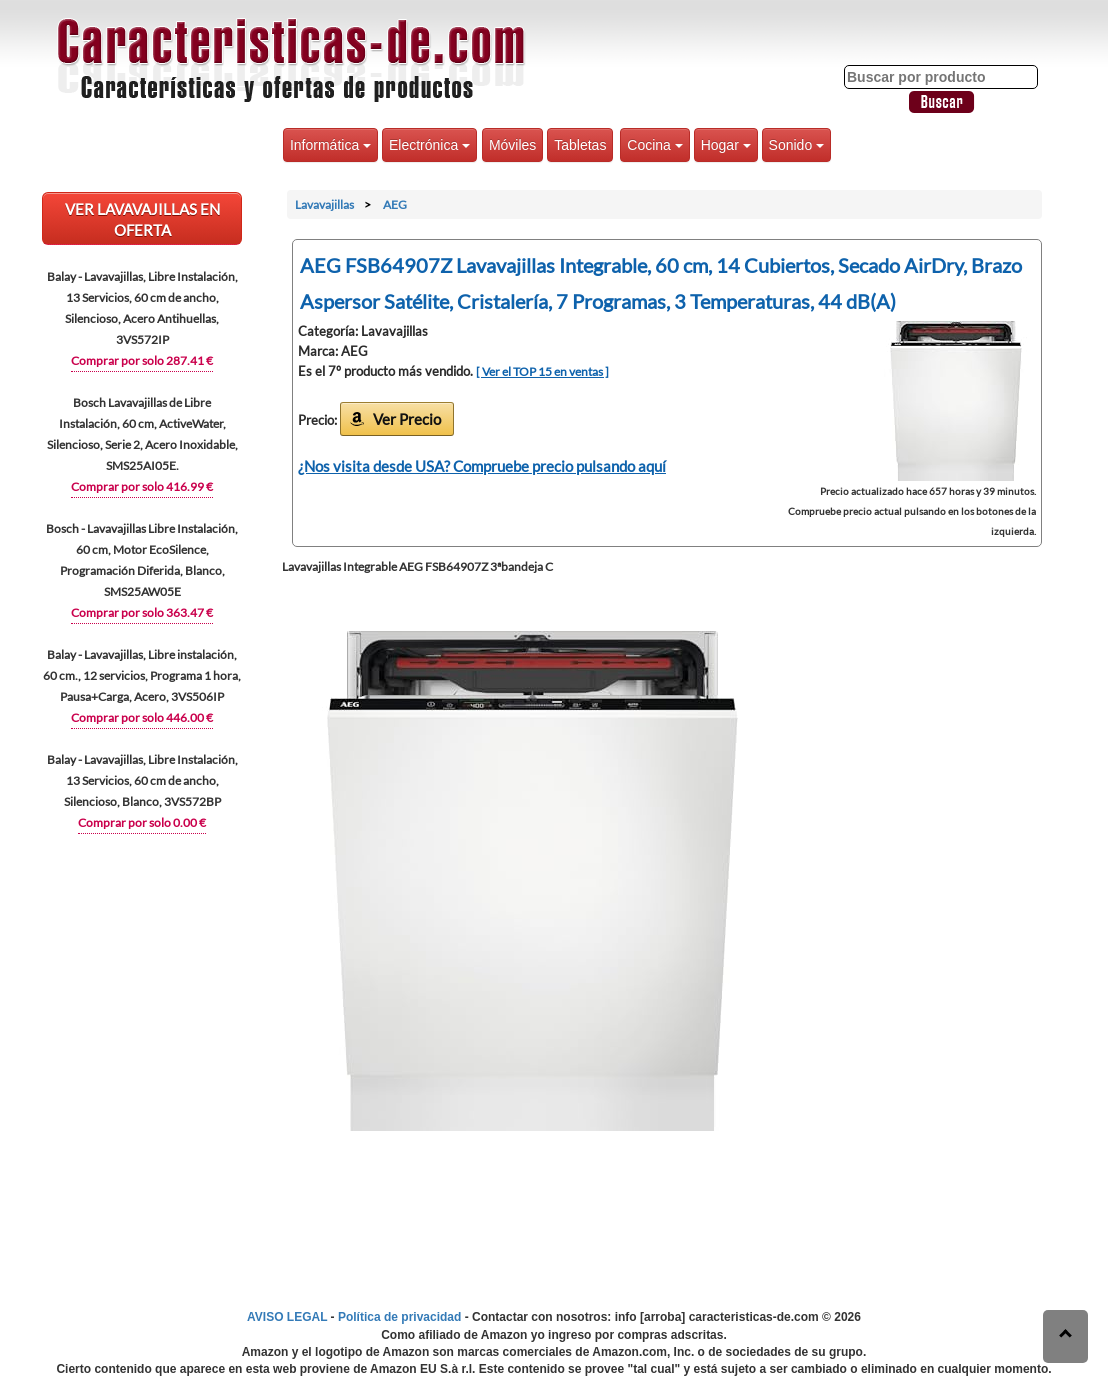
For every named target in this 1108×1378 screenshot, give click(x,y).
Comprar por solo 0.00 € (142, 822)
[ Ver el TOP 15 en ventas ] (542, 371)
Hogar (726, 145)
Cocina (654, 145)
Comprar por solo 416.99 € (142, 486)
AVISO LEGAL (287, 1317)
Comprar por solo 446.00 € (142, 717)
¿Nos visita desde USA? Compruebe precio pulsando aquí (482, 466)
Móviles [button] (512, 145)
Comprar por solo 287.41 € (142, 360)
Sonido (796, 145)
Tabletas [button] (580, 145)
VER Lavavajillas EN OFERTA (142, 219)
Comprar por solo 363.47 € (142, 612)
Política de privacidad (399, 1317)
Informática (330, 145)
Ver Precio (407, 419)
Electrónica (429, 145)
